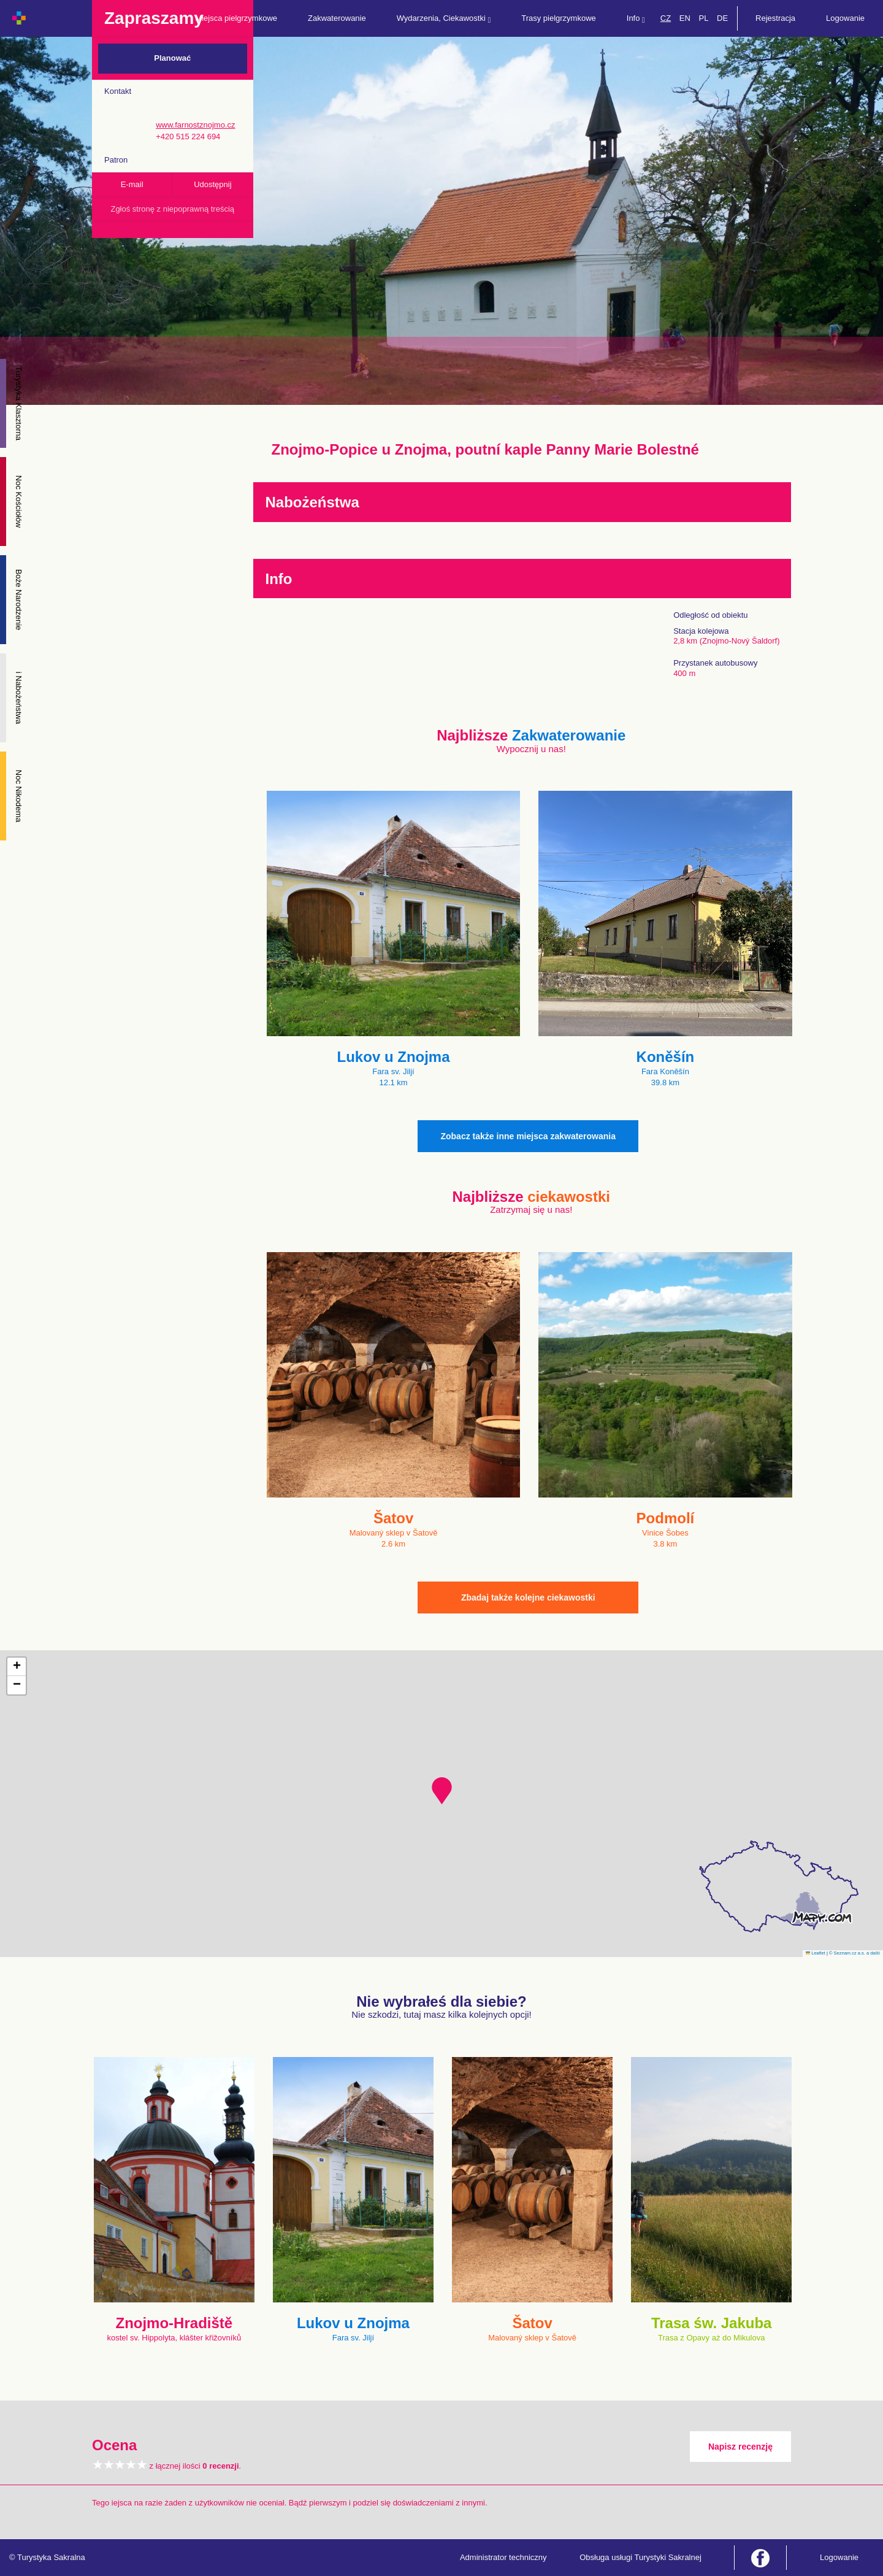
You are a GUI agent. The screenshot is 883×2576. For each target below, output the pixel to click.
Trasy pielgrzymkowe (558, 18)
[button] (442, 1790)
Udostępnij (212, 184)
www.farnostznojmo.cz (195, 124)
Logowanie (845, 18)
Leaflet (815, 1953)
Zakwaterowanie (337, 18)
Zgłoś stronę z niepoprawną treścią (172, 208)
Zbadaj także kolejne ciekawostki (528, 1597)
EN (684, 18)
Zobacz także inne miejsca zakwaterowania (528, 1136)
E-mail (132, 184)
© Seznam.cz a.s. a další (854, 1953)
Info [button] (636, 18)
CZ (665, 18)
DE (722, 18)
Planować (172, 58)
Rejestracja (775, 18)
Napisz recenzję (740, 2446)
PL (703, 18)
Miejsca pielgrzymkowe (236, 18)
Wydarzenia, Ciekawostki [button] (444, 18)
